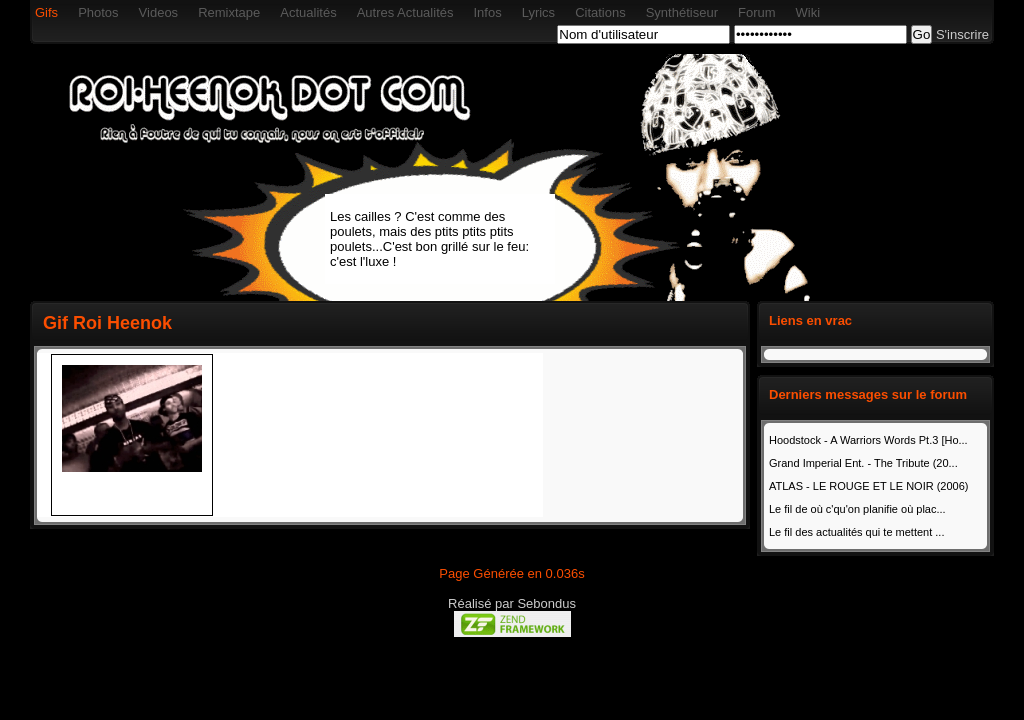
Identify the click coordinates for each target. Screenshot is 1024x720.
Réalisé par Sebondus (512, 603)
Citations (600, 12)
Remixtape (229, 12)
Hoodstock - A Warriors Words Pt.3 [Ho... (868, 440)
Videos (159, 12)
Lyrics (538, 12)
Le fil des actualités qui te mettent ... (856, 532)
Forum (757, 12)
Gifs (46, 12)
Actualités (308, 12)
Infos (487, 12)
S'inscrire (962, 34)
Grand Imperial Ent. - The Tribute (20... (863, 463)
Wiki (808, 12)
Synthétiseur (682, 12)
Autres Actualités (405, 12)
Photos (98, 12)
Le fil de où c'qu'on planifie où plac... (857, 509)
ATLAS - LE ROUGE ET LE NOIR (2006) (869, 486)
